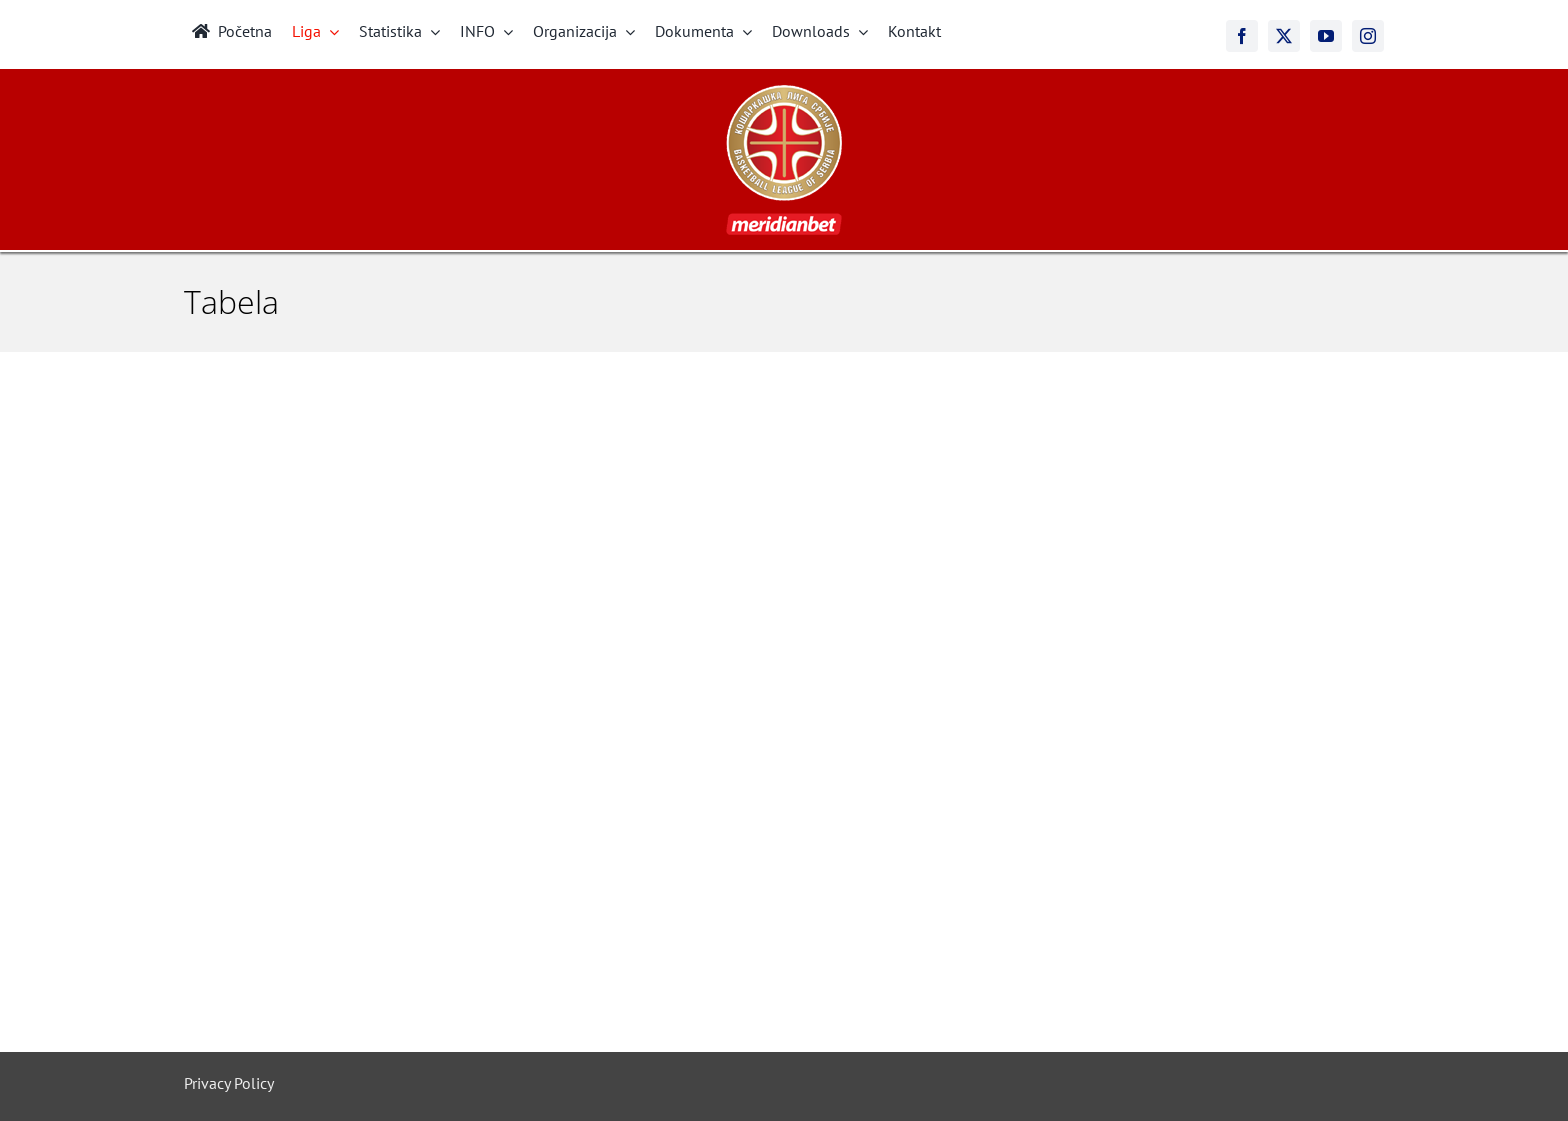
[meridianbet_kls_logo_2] (784, 93)
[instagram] (1368, 36)
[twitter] (1284, 36)
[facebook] (1242, 36)
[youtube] (1326, 36)
